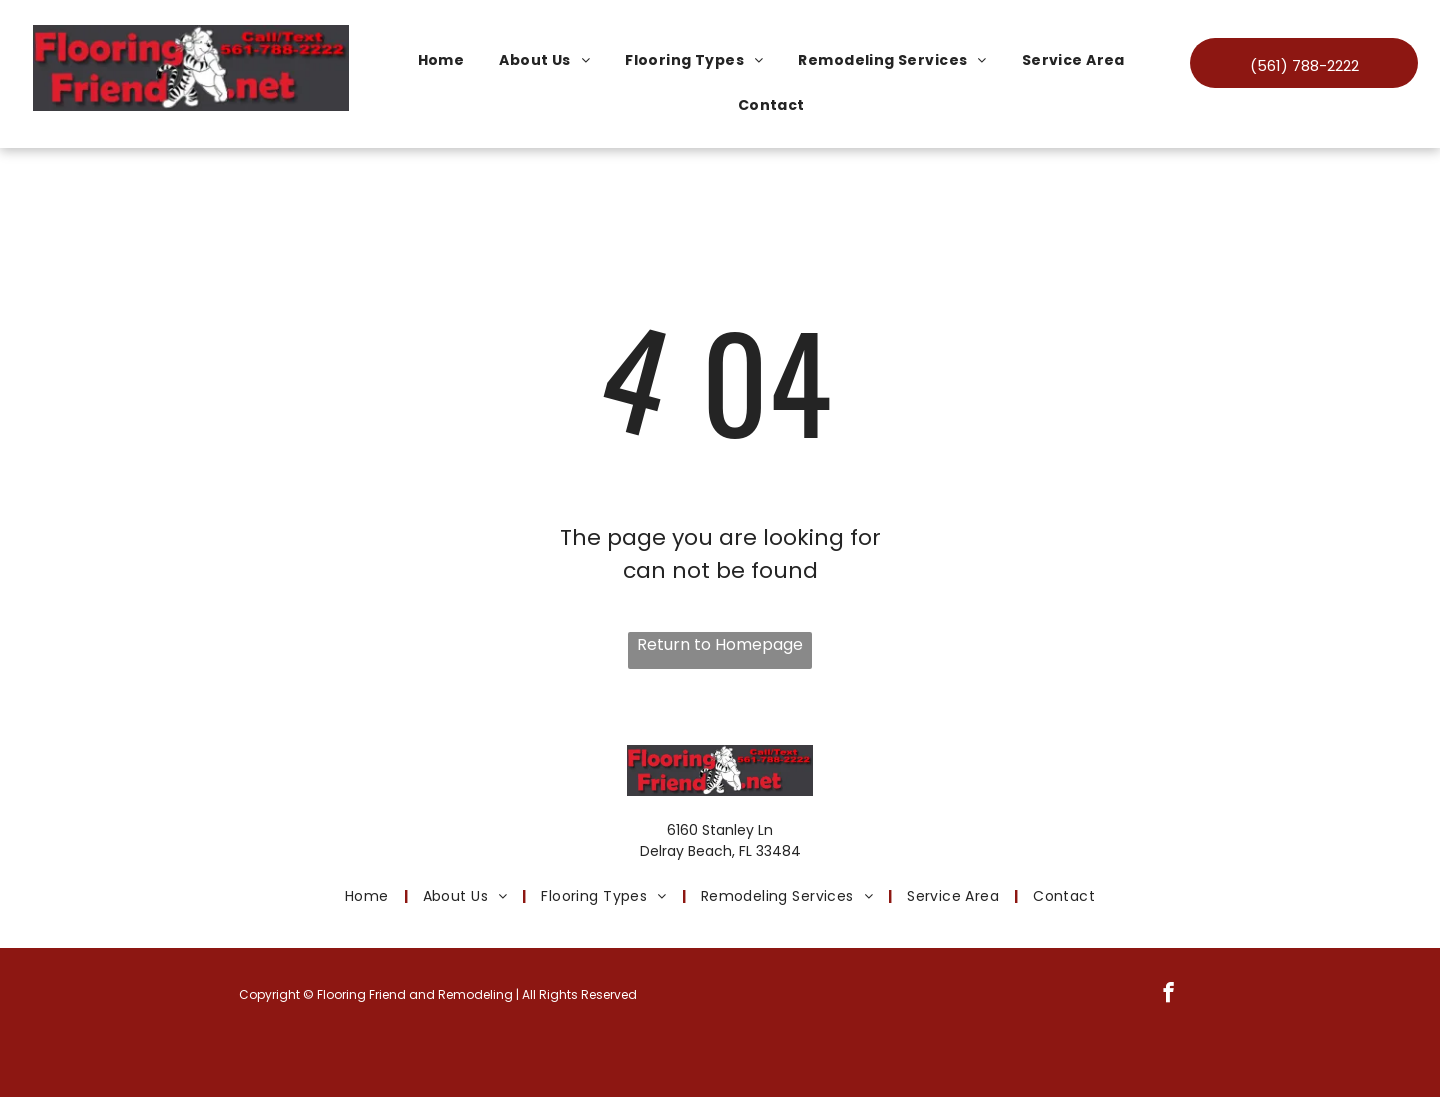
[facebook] (1168, 995)
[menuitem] (449, 60)
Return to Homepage (720, 644)
